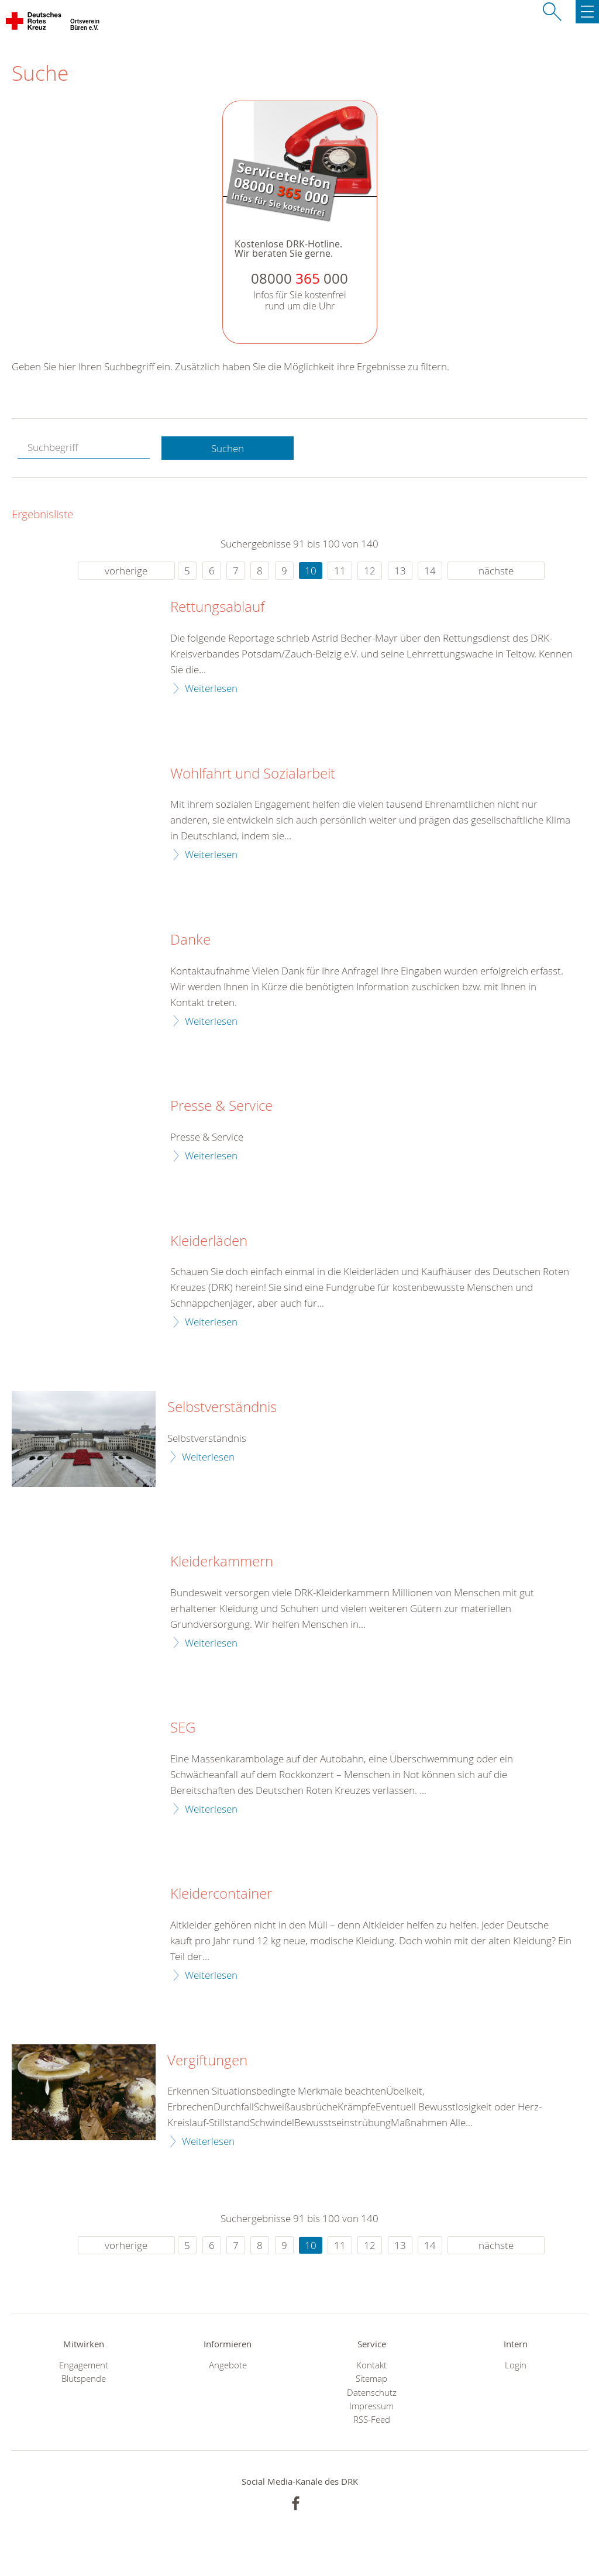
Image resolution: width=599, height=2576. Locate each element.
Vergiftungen (207, 2060)
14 (430, 570)
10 (310, 570)
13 (400, 570)
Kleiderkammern (221, 1562)
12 (370, 570)
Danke (190, 940)
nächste (496, 570)
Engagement (83, 2365)
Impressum (371, 2406)
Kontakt (371, 2365)
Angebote (228, 2365)
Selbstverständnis (222, 1407)
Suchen (227, 448)
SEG (182, 1728)
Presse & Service (221, 1106)
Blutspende (83, 2378)
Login (515, 2365)
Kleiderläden (208, 1241)
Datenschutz (372, 2392)
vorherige (126, 570)
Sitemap (371, 2378)
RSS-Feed (371, 2419)
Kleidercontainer (221, 1894)
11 (340, 570)
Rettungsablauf (217, 607)
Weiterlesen (211, 688)
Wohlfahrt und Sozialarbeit (252, 774)
